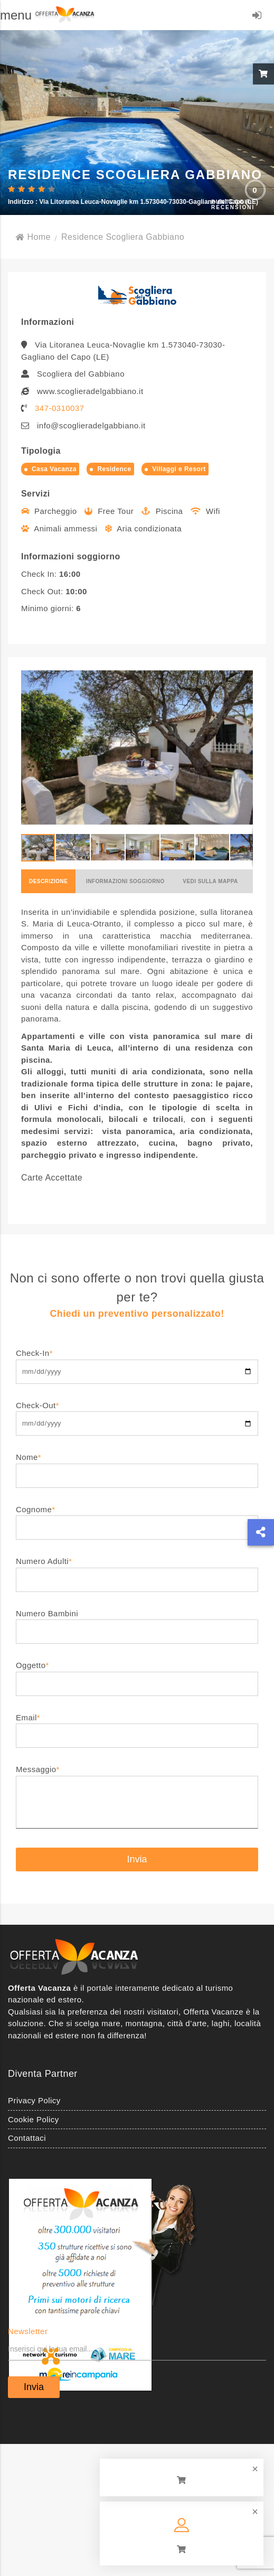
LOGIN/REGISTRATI (257, 17)
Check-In (137, 1361)
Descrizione (48, 881)
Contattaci (27, 2137)
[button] (243, 747)
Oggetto (137, 1674)
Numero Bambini (137, 1622)
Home (33, 236)
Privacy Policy (34, 2100)
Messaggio (137, 1797)
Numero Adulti (137, 1570)
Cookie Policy (33, 2119)
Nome (137, 1466)
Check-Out (137, 1414)
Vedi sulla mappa (210, 881)
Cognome (137, 1518)
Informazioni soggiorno (125, 881)
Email (137, 1726)
